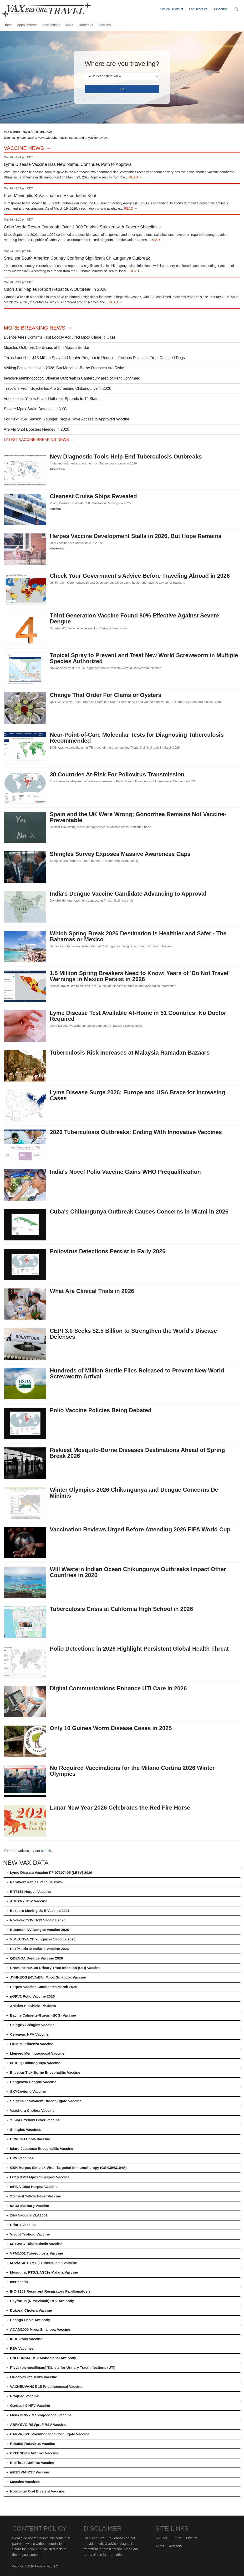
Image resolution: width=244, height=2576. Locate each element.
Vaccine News (24, 148)
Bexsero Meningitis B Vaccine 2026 (40, 1911)
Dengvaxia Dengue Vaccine (33, 2082)
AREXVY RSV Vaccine (28, 1901)
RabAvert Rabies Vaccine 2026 (36, 1882)
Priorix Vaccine (23, 2225)
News (69, 25)
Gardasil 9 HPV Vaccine (30, 2405)
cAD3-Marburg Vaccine (29, 2206)
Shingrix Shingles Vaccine (32, 2025)
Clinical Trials (169, 9)
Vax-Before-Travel (52, 10)
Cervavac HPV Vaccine (29, 2034)
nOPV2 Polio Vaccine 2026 (32, 1996)
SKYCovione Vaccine (28, 2091)
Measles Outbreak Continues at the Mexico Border (46, 347)
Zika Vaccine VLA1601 (29, 2215)
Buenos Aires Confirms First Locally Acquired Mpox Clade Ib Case (60, 337)
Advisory (175, 2546)
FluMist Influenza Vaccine (31, 2044)
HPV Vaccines (22, 2158)
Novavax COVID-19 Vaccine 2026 (38, 1920)
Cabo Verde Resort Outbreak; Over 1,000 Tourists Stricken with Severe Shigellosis (82, 227)
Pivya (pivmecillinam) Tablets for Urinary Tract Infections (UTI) (62, 2367)
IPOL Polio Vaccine (26, 2339)
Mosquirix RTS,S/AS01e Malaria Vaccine (44, 2272)
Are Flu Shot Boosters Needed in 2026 (36, 429)
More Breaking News (34, 328)
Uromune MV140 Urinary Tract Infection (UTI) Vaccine (55, 1968)
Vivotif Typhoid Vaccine (30, 2234)
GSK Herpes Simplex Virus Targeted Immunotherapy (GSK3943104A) (68, 2168)
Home (8, 25)
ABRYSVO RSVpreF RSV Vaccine (38, 2425)
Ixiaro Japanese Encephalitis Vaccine (41, 2149)
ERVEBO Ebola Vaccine (30, 2139)
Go (122, 89)
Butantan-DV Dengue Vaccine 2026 (39, 1930)
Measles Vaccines (25, 2482)
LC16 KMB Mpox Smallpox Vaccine (39, 2177)
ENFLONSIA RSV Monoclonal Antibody (43, 2358)
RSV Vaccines (22, 2348)
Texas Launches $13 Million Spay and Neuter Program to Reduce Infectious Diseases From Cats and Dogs (94, 358)
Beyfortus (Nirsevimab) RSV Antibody (42, 2301)
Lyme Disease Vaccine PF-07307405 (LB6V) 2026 (51, 1872)
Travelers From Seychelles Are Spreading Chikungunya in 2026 (57, 388)
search (46, 1851)
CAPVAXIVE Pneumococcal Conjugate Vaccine (49, 2434)
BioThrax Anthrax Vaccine (32, 2463)
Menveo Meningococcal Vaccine (37, 2053)
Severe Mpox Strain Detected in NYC (35, 409)
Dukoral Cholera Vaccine (31, 2310)
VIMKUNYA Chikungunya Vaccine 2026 (43, 1939)
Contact (161, 2538)
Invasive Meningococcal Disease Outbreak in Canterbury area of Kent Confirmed (72, 378)
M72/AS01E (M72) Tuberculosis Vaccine (43, 2263)
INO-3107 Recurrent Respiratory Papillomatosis (50, 2291)
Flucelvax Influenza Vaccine (33, 2377)
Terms (176, 2538)
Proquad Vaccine (24, 2396)
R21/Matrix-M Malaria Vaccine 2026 (39, 1949)
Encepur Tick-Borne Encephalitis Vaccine (45, 2072)
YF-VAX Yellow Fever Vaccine (35, 2120)
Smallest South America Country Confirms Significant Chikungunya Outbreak (77, 258)
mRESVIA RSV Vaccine (29, 2472)
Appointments (27, 25)
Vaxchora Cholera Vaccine (32, 2110)
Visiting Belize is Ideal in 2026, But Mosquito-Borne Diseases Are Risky (64, 368)
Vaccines (104, 25)
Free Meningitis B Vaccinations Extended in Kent (50, 195)
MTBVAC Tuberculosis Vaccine (36, 2244)
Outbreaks (85, 25)
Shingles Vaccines (25, 2129)
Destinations (51, 25)
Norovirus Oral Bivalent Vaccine (37, 2491)
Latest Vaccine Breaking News (36, 440)
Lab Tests (196, 9)
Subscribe (220, 9)
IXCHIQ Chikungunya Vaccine (35, 2063)
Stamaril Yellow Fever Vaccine (35, 2196)
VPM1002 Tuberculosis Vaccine (36, 2253)
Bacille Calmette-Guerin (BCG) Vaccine (43, 2015)
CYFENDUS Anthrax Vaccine (34, 2453)
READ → (135, 177)
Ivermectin (19, 2282)
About (159, 2546)
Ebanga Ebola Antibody (30, 2320)
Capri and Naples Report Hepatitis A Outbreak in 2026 (55, 289)
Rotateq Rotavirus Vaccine (32, 2444)
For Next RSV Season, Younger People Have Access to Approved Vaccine (66, 419)
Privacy (191, 2538)
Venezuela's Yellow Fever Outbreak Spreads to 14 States (52, 399)
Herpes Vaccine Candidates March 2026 (43, 1987)
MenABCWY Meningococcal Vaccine (41, 2415)
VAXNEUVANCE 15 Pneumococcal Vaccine (46, 2386)
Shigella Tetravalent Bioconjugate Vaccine (45, 2101)
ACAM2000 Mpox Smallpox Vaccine (40, 2329)
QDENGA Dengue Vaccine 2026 (36, 1958)
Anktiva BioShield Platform (33, 2006)
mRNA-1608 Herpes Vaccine (33, 2187)
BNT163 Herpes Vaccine (30, 1892)
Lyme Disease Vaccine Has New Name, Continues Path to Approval (68, 164)
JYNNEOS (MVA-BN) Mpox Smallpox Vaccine (48, 1977)
